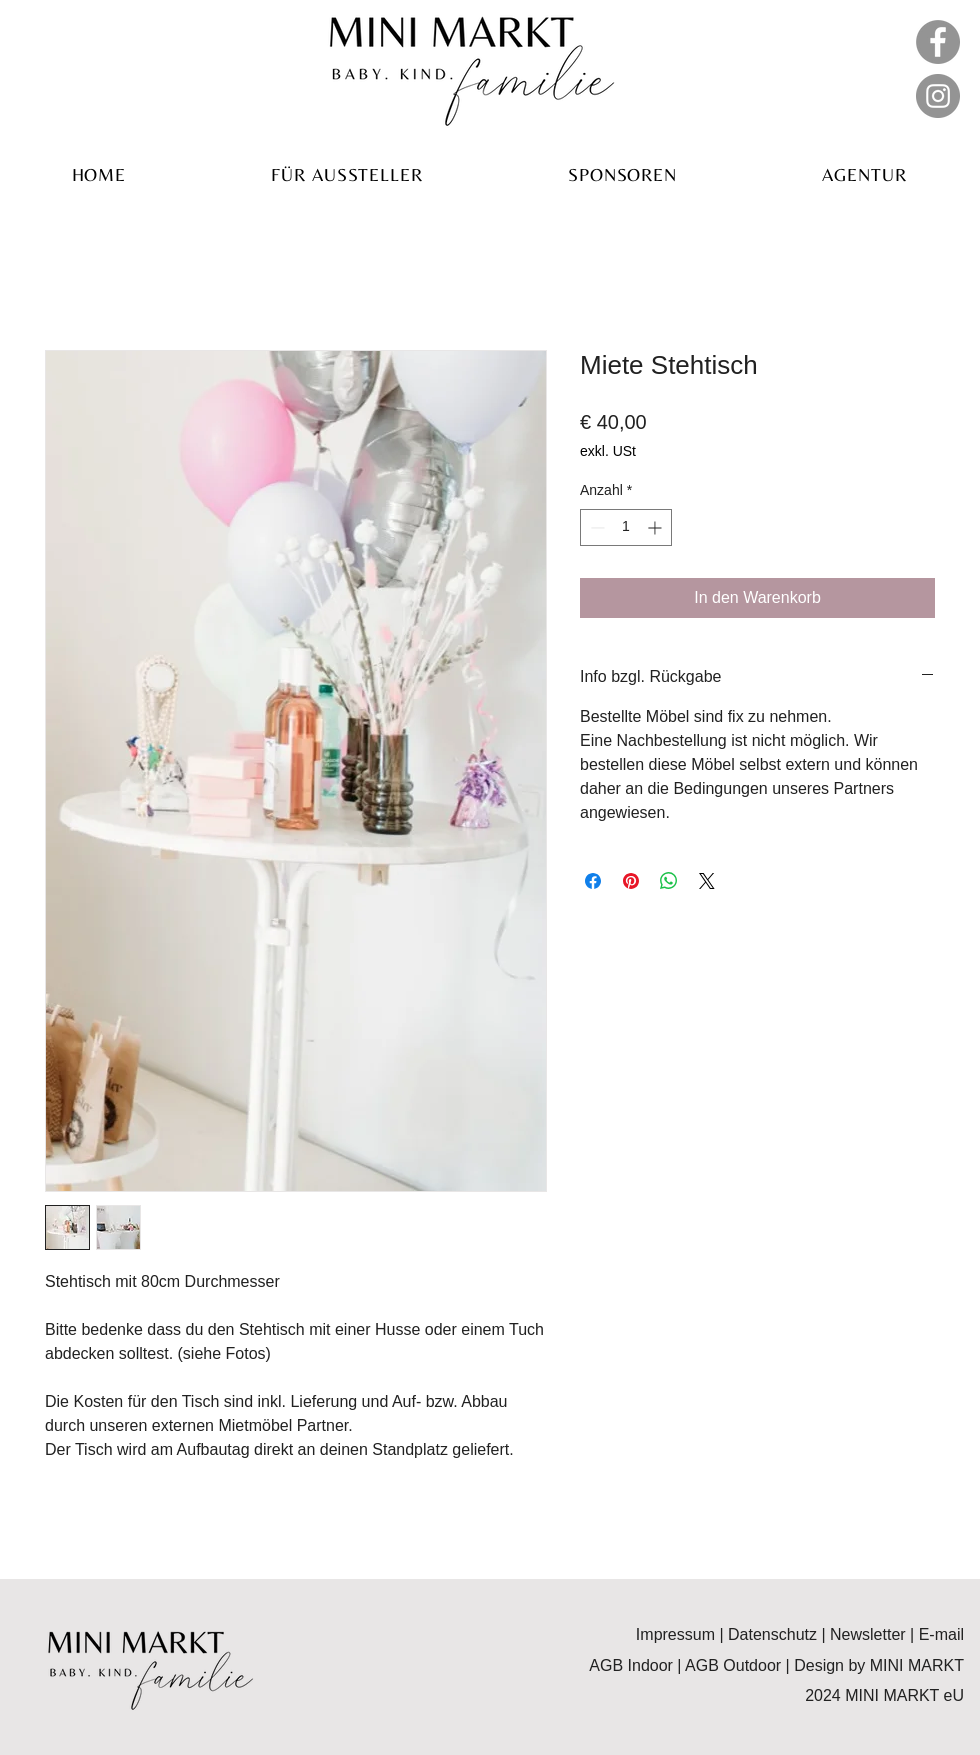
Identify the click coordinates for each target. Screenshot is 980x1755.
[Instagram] (938, 96)
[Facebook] (938, 42)
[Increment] (656, 527)
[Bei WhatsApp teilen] (669, 881)
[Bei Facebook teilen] (593, 881)
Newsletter (870, 1634)
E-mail (939, 1634)
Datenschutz (774, 1634)
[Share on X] (707, 881)
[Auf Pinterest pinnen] (631, 881)
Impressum (675, 1634)
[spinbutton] (626, 527)
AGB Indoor (631, 1665)
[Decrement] (595, 527)
